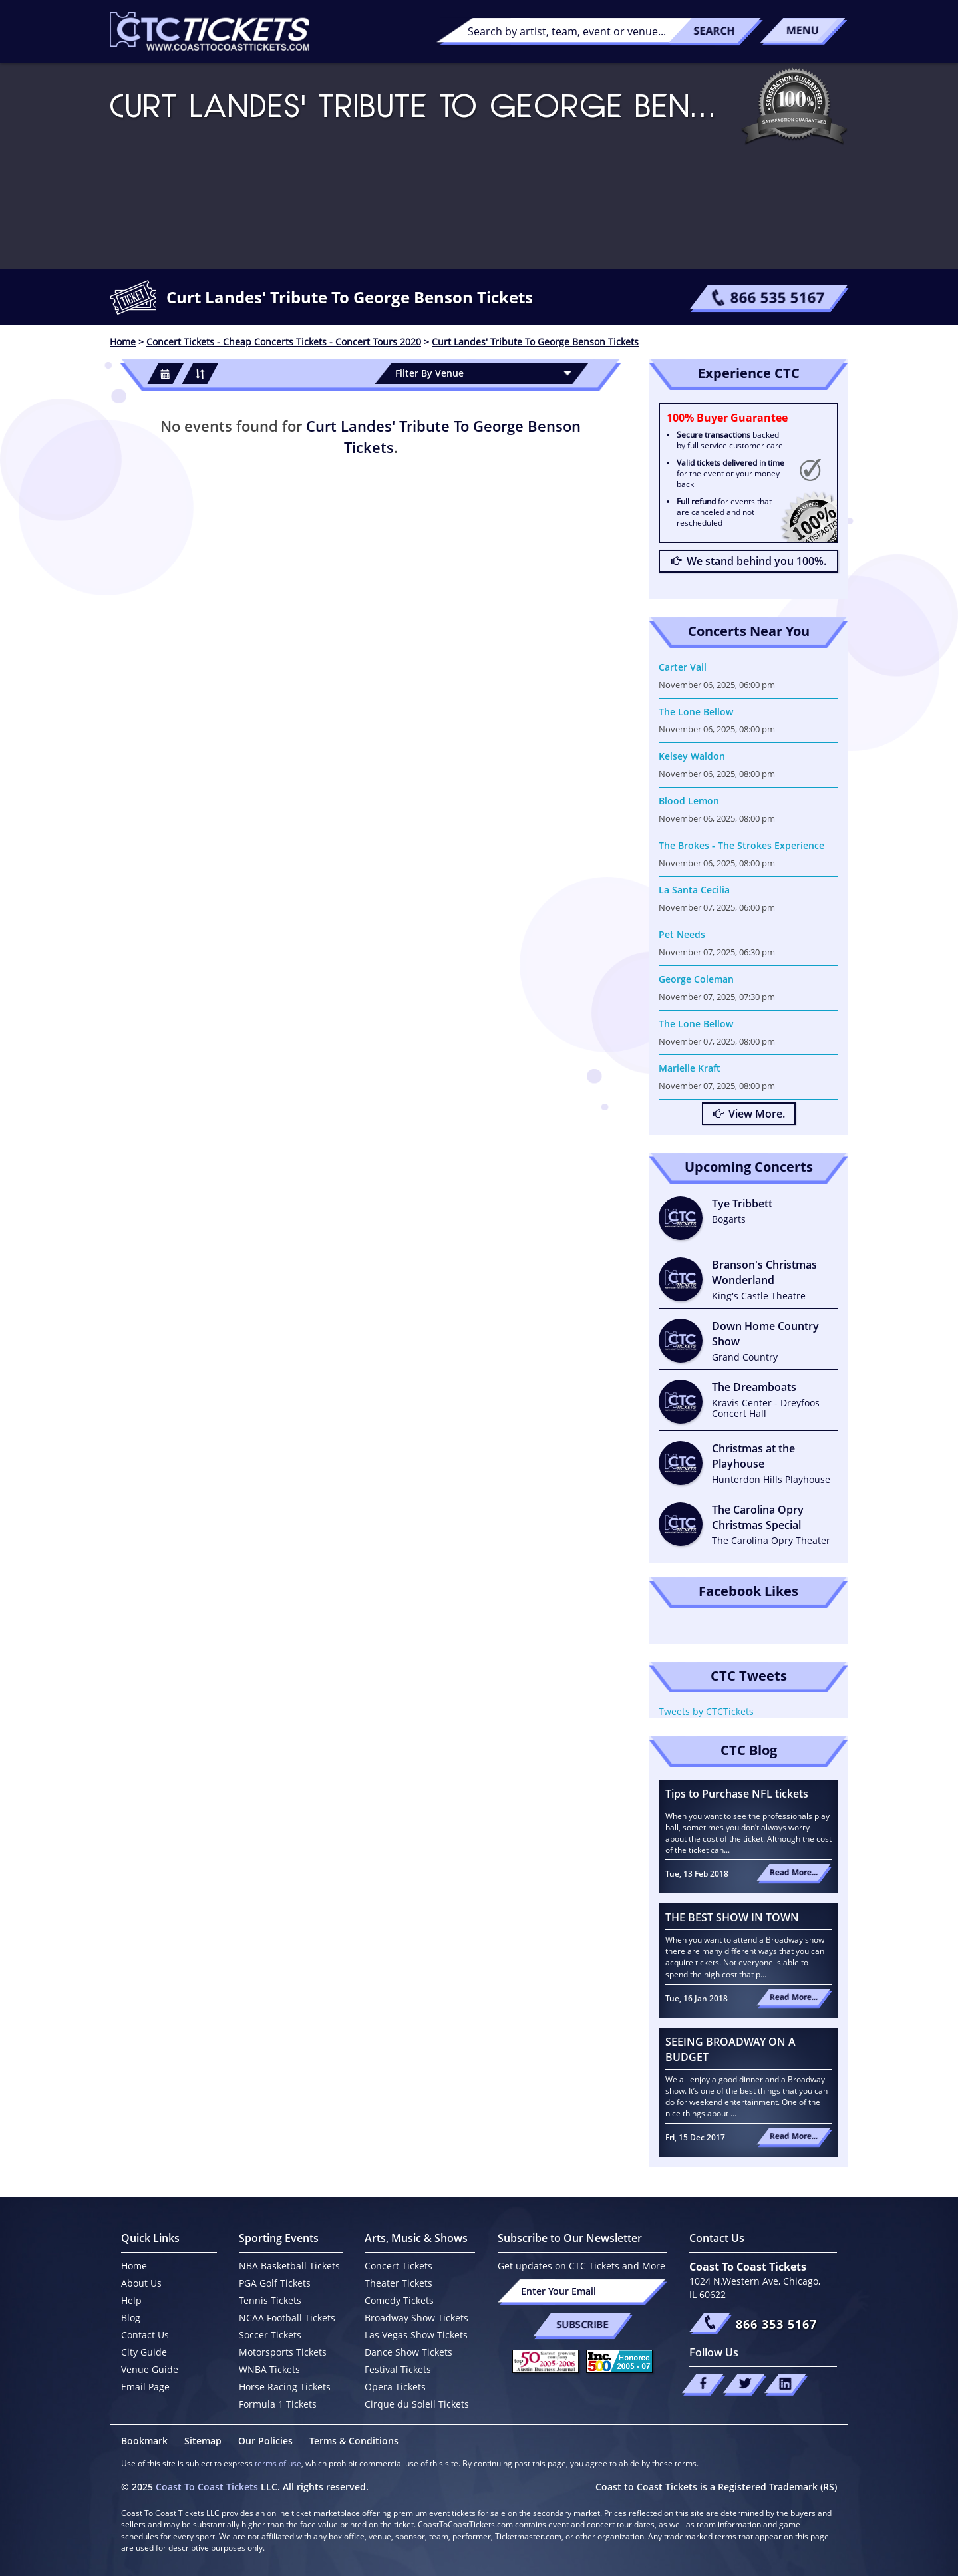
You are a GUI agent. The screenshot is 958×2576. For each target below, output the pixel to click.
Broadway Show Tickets (416, 2317)
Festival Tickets (398, 2369)
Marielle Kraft (689, 1068)
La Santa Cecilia (694, 890)
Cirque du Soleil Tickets (417, 2404)
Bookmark (144, 2440)
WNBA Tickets (269, 2369)
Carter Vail (683, 667)
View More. (749, 1113)
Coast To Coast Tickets (207, 2486)
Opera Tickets (395, 2386)
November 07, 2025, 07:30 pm (717, 997)
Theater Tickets (398, 2283)
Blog (130, 2317)
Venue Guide (149, 2369)
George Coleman (696, 979)
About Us (141, 2283)
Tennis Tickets (270, 2300)
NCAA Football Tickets (287, 2317)
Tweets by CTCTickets (706, 1711)
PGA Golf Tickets (275, 2283)
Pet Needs (682, 934)
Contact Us (145, 2335)
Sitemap (203, 2440)
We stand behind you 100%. (748, 561)
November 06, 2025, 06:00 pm (717, 685)
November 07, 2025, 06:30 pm (717, 952)
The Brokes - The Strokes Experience (741, 845)
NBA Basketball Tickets (289, 2265)
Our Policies (265, 2440)
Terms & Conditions (354, 2440)
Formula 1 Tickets (278, 2404)
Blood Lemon (689, 800)
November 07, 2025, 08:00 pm (717, 1041)
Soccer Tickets (270, 2335)
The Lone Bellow (696, 711)
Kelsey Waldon (692, 756)
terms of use (278, 2463)
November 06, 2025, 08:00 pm (717, 729)
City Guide (144, 2352)
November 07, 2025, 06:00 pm (717, 907)
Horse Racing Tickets (285, 2386)
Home (134, 2265)
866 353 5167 (776, 2324)
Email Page (145, 2386)
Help (131, 2300)
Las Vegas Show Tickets (416, 2335)
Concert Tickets (398, 2265)
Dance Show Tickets (408, 2352)
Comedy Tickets (399, 2300)
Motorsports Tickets (283, 2352)
